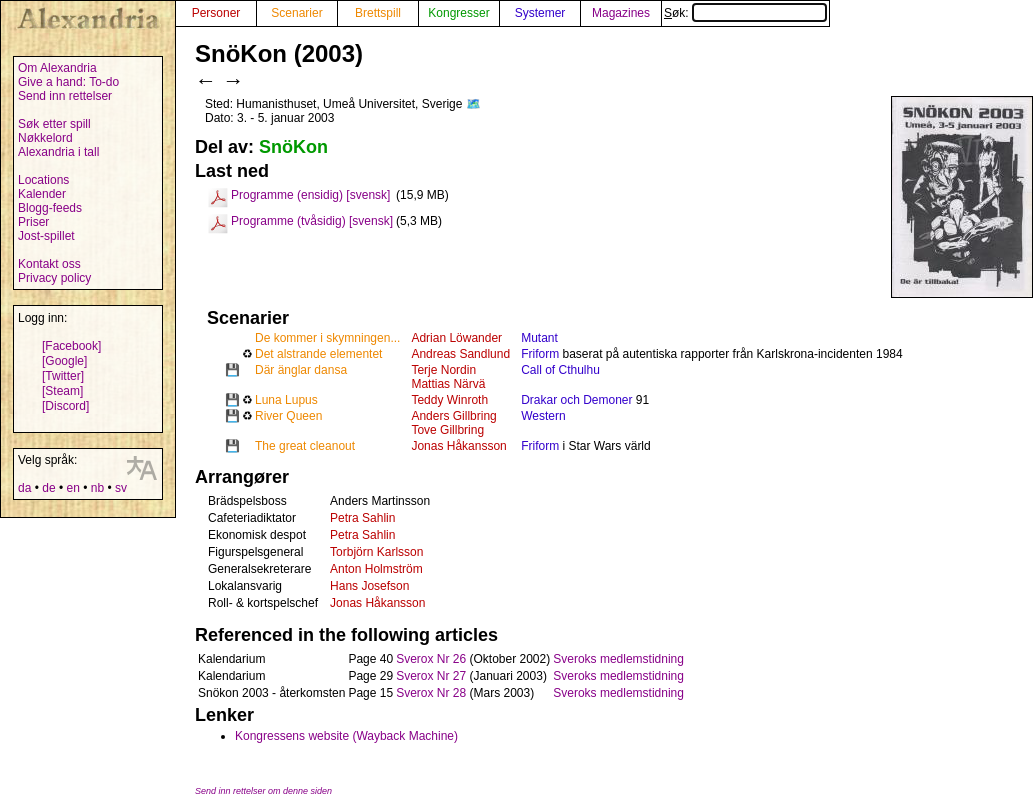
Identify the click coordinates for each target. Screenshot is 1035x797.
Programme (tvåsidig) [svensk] (312, 221)
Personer (216, 13)
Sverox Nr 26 (431, 659)
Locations (43, 180)
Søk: (745, 13)
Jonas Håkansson (458, 446)
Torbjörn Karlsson (376, 552)
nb (97, 488)
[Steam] (62, 391)
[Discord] (65, 406)
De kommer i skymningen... (327, 338)
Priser (33, 222)
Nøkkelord (45, 138)
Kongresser (458, 13)
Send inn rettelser (65, 96)
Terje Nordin (443, 370)
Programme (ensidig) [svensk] (310, 195)
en (72, 488)
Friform (540, 354)
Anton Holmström (376, 569)
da (24, 488)
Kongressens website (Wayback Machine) (346, 736)
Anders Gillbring (453, 416)
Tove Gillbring (447, 430)
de (48, 488)
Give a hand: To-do (68, 82)
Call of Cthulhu (560, 370)
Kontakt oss (49, 264)
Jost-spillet (46, 236)
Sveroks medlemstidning (618, 659)
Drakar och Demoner (576, 400)
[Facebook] (71, 346)
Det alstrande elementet (318, 354)
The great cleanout (305, 446)
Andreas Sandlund (460, 354)
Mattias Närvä (448, 384)
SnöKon (293, 147)
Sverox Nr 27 (431, 676)
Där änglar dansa (301, 370)
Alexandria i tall (58, 152)
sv (121, 488)
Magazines (621, 13)
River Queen (288, 416)
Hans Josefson (369, 586)
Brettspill (378, 13)
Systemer (540, 13)
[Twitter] (63, 376)
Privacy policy (54, 278)
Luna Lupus (286, 400)
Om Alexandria (57, 68)
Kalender (42, 194)
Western (543, 416)
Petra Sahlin (362, 518)
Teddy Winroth (449, 400)
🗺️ (473, 104)
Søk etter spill (54, 124)
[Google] (64, 361)
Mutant (539, 338)
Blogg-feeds (50, 208)
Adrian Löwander (456, 338)
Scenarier (296, 13)
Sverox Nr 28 (431, 693)
